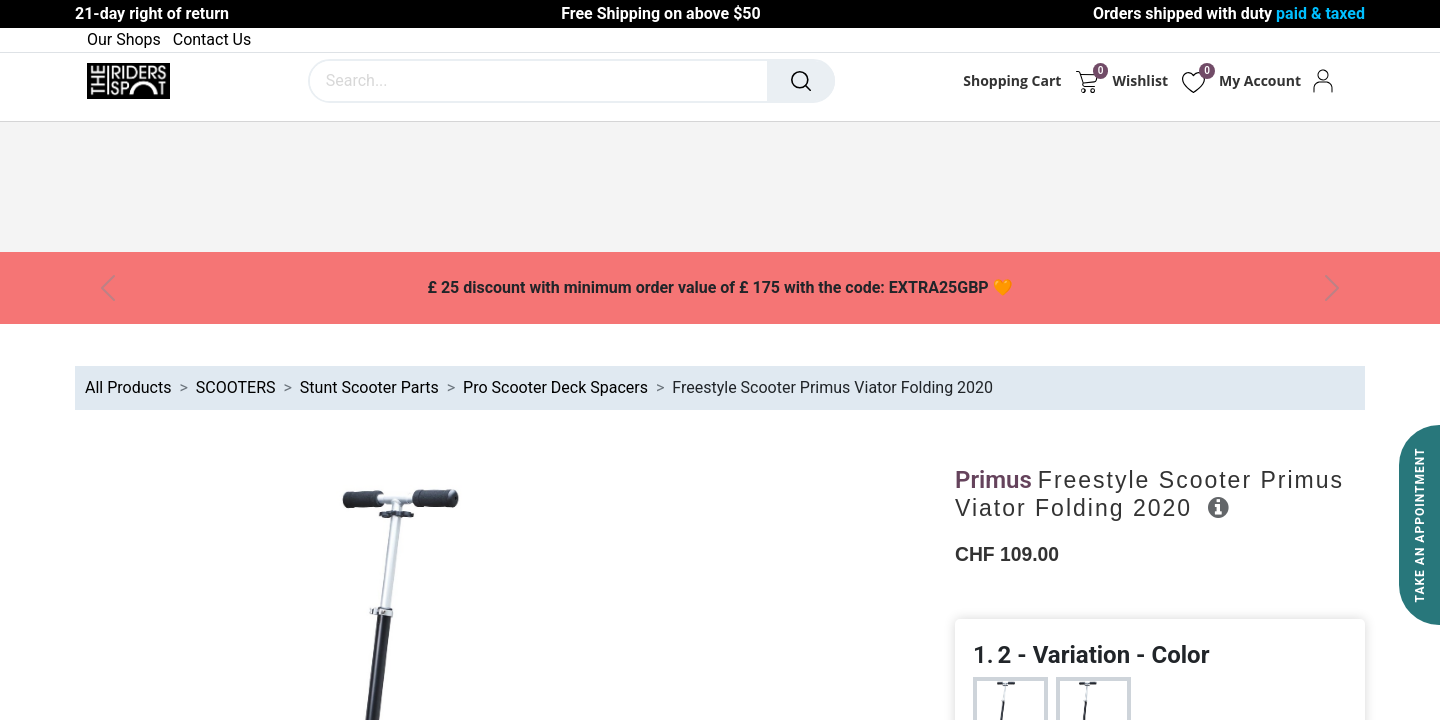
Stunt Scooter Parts (369, 387)
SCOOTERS (236, 387)
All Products (128, 387)
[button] (1218, 507)
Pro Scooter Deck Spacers (555, 387)
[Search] (801, 81)
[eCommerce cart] (1086, 81)
